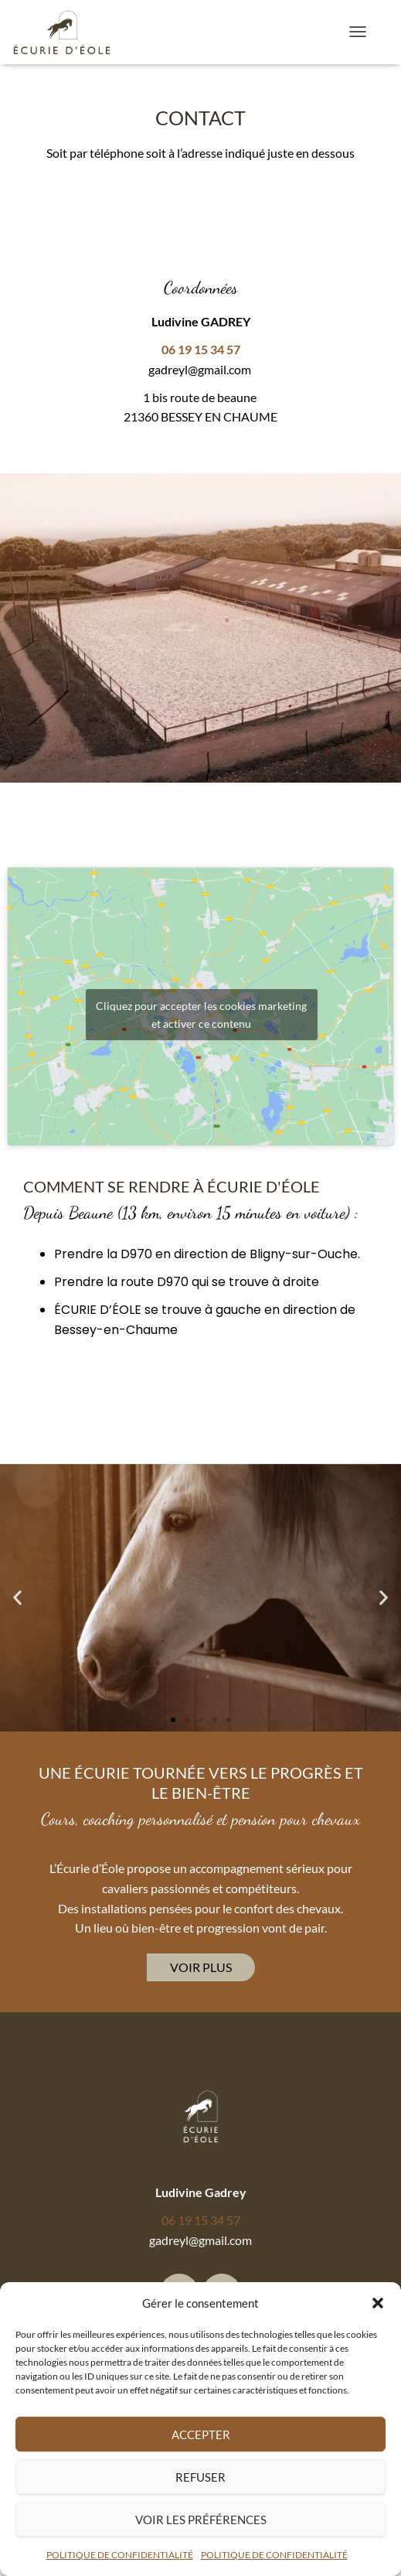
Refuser (200, 2477)
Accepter (201, 2434)
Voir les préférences (201, 2520)
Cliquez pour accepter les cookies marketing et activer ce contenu (201, 1014)
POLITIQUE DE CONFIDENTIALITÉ (119, 2555)
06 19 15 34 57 (200, 2220)
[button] (378, 2303)
